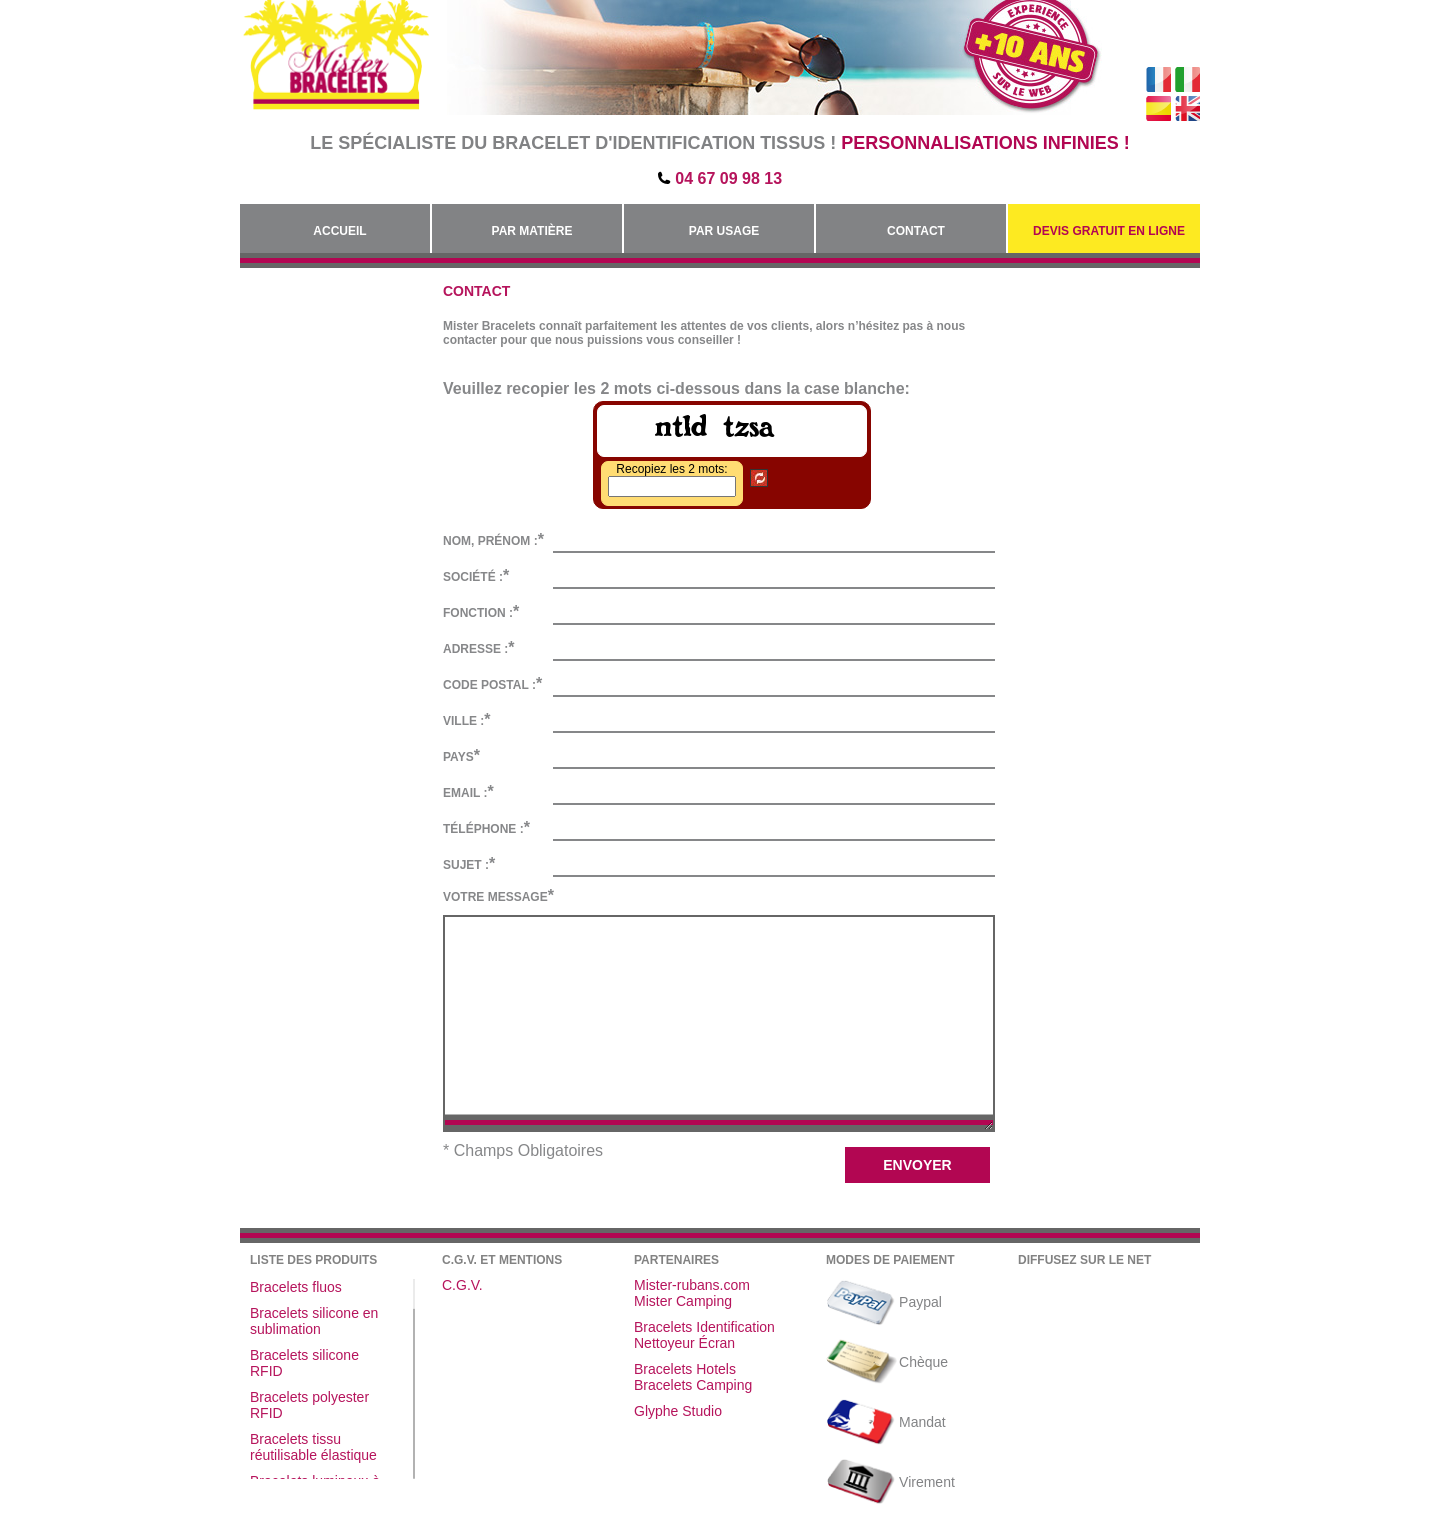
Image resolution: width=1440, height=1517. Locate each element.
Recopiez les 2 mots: (671, 469)
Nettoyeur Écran (684, 1343)
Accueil (339, 231)
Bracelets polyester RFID (309, 1405)
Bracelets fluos (296, 1287)
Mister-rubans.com (692, 1285)
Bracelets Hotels (685, 1369)
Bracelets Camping (693, 1385)
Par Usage (724, 231)
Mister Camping (683, 1301)
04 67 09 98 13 (728, 178)
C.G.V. (462, 1285)
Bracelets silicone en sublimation (314, 1321)
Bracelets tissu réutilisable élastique (313, 1447)
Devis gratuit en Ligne (1109, 231)
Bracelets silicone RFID (304, 1363)
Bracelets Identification (704, 1327)
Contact (916, 231)
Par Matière (532, 231)
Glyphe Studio (678, 1411)
